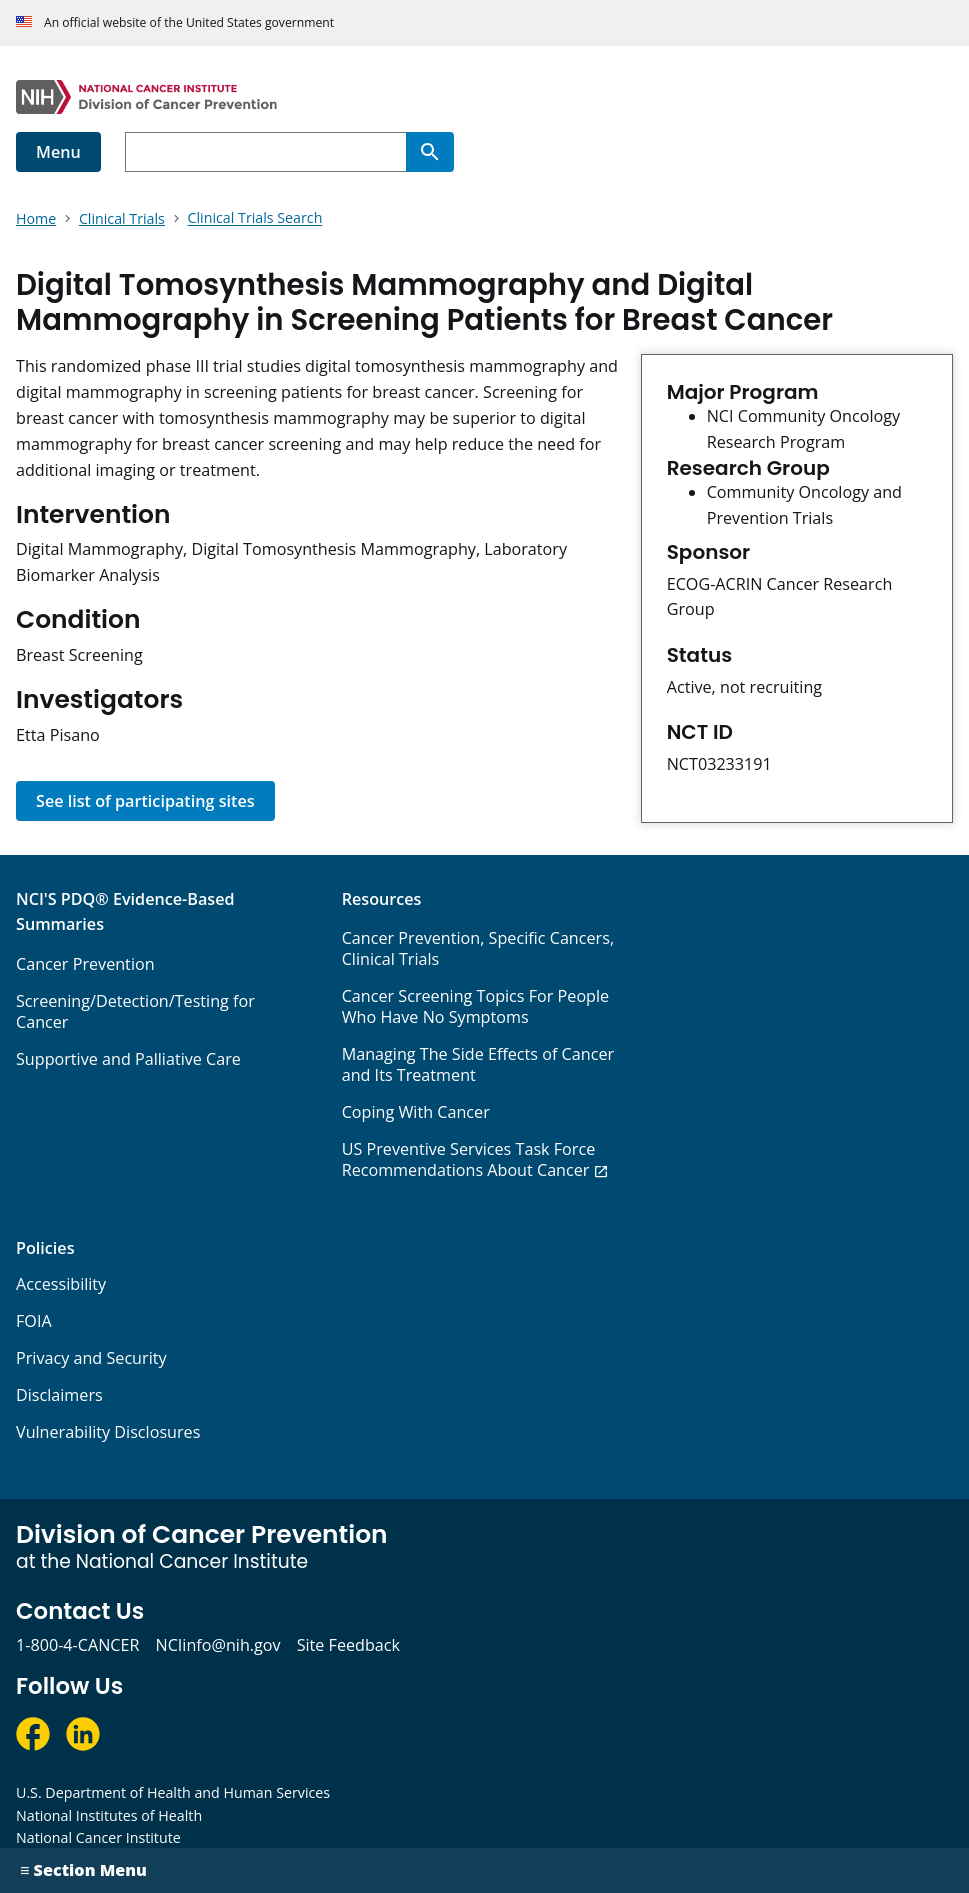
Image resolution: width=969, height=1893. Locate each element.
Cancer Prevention (85, 964)
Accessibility (61, 1284)
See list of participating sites (145, 801)
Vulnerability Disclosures (108, 1432)
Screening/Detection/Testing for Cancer (135, 1011)
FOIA (34, 1321)
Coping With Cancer (416, 1112)
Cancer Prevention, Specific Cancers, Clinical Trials (478, 948)
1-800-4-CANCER (77, 1645)
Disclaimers (59, 1395)
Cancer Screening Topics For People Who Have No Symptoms (476, 1006)
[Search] (430, 152)
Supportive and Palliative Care (128, 1059)
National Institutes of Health (109, 1815)
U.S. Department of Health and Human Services (173, 1792)
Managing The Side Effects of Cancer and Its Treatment (478, 1064)
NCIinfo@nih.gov (217, 1645)
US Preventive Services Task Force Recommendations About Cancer (469, 1159)
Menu (58, 152)
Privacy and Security (91, 1358)
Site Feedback (348, 1645)
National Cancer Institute (98, 1837)
